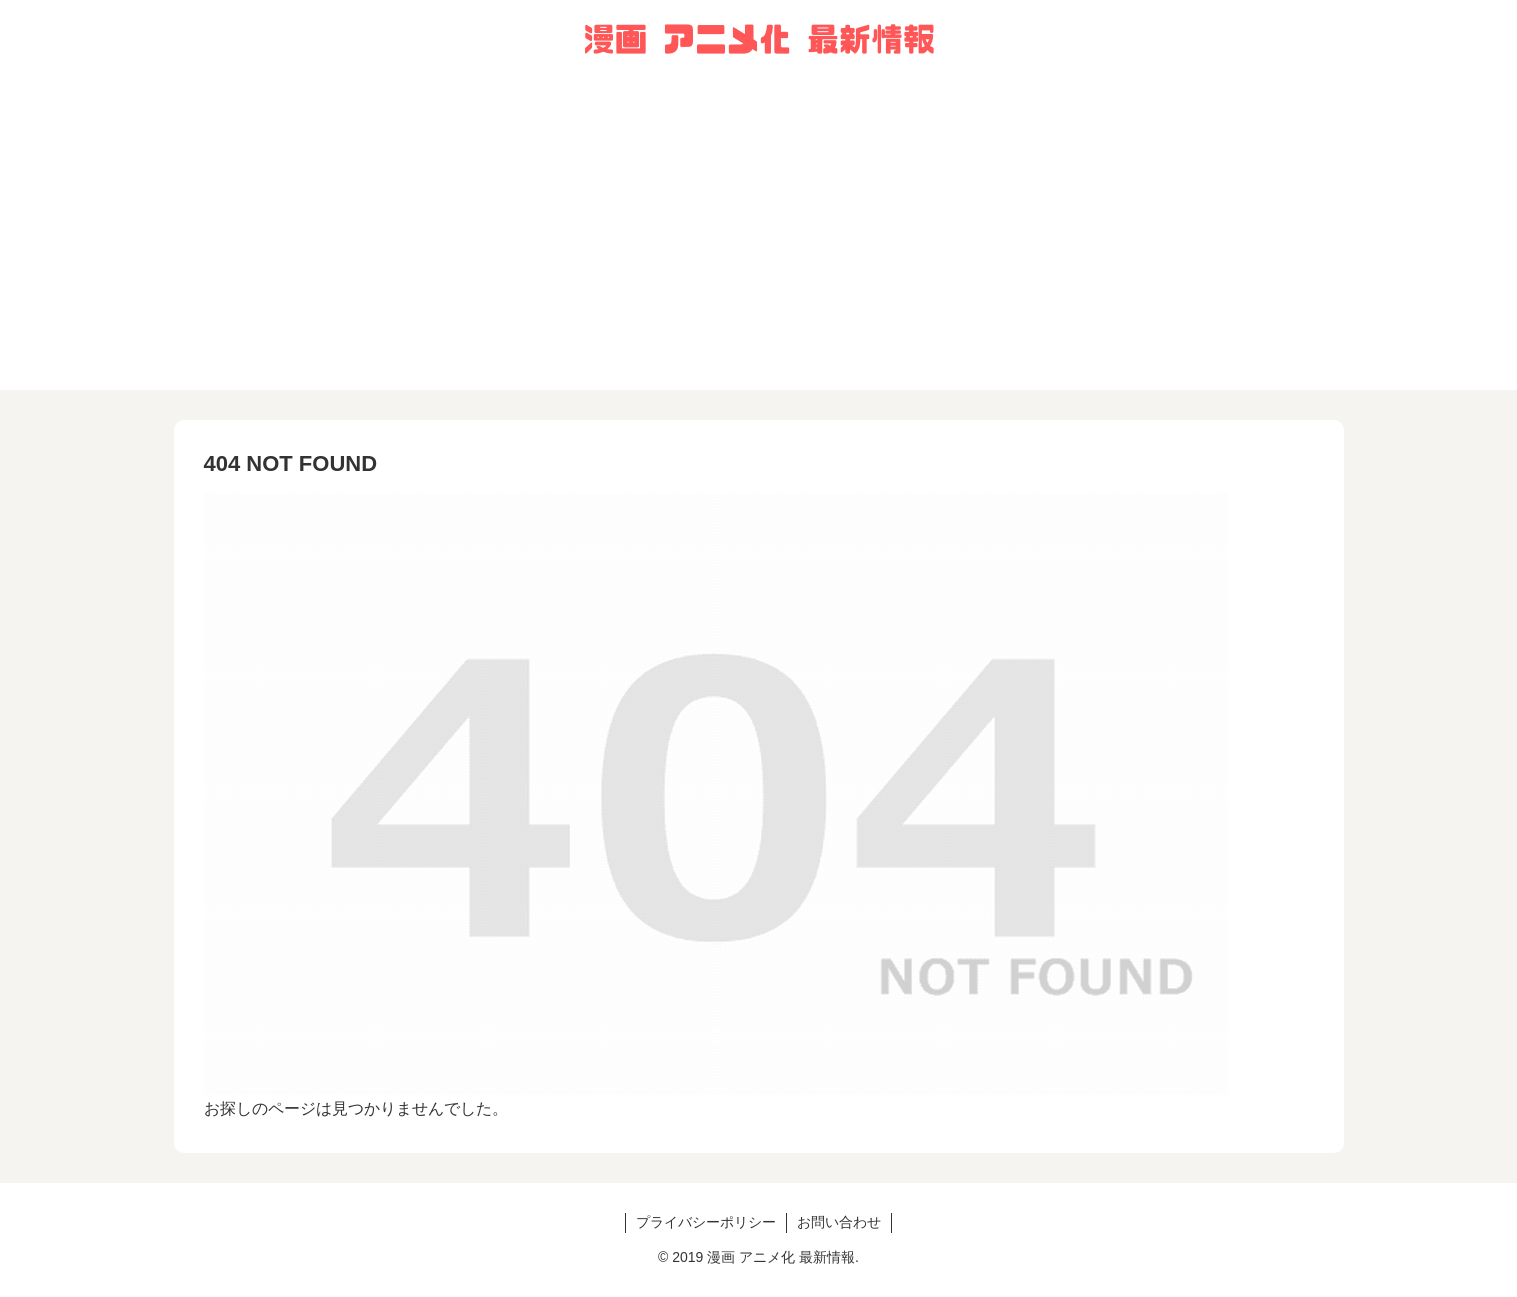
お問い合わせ (839, 1222)
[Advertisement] (759, 250)
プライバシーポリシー (706, 1222)
